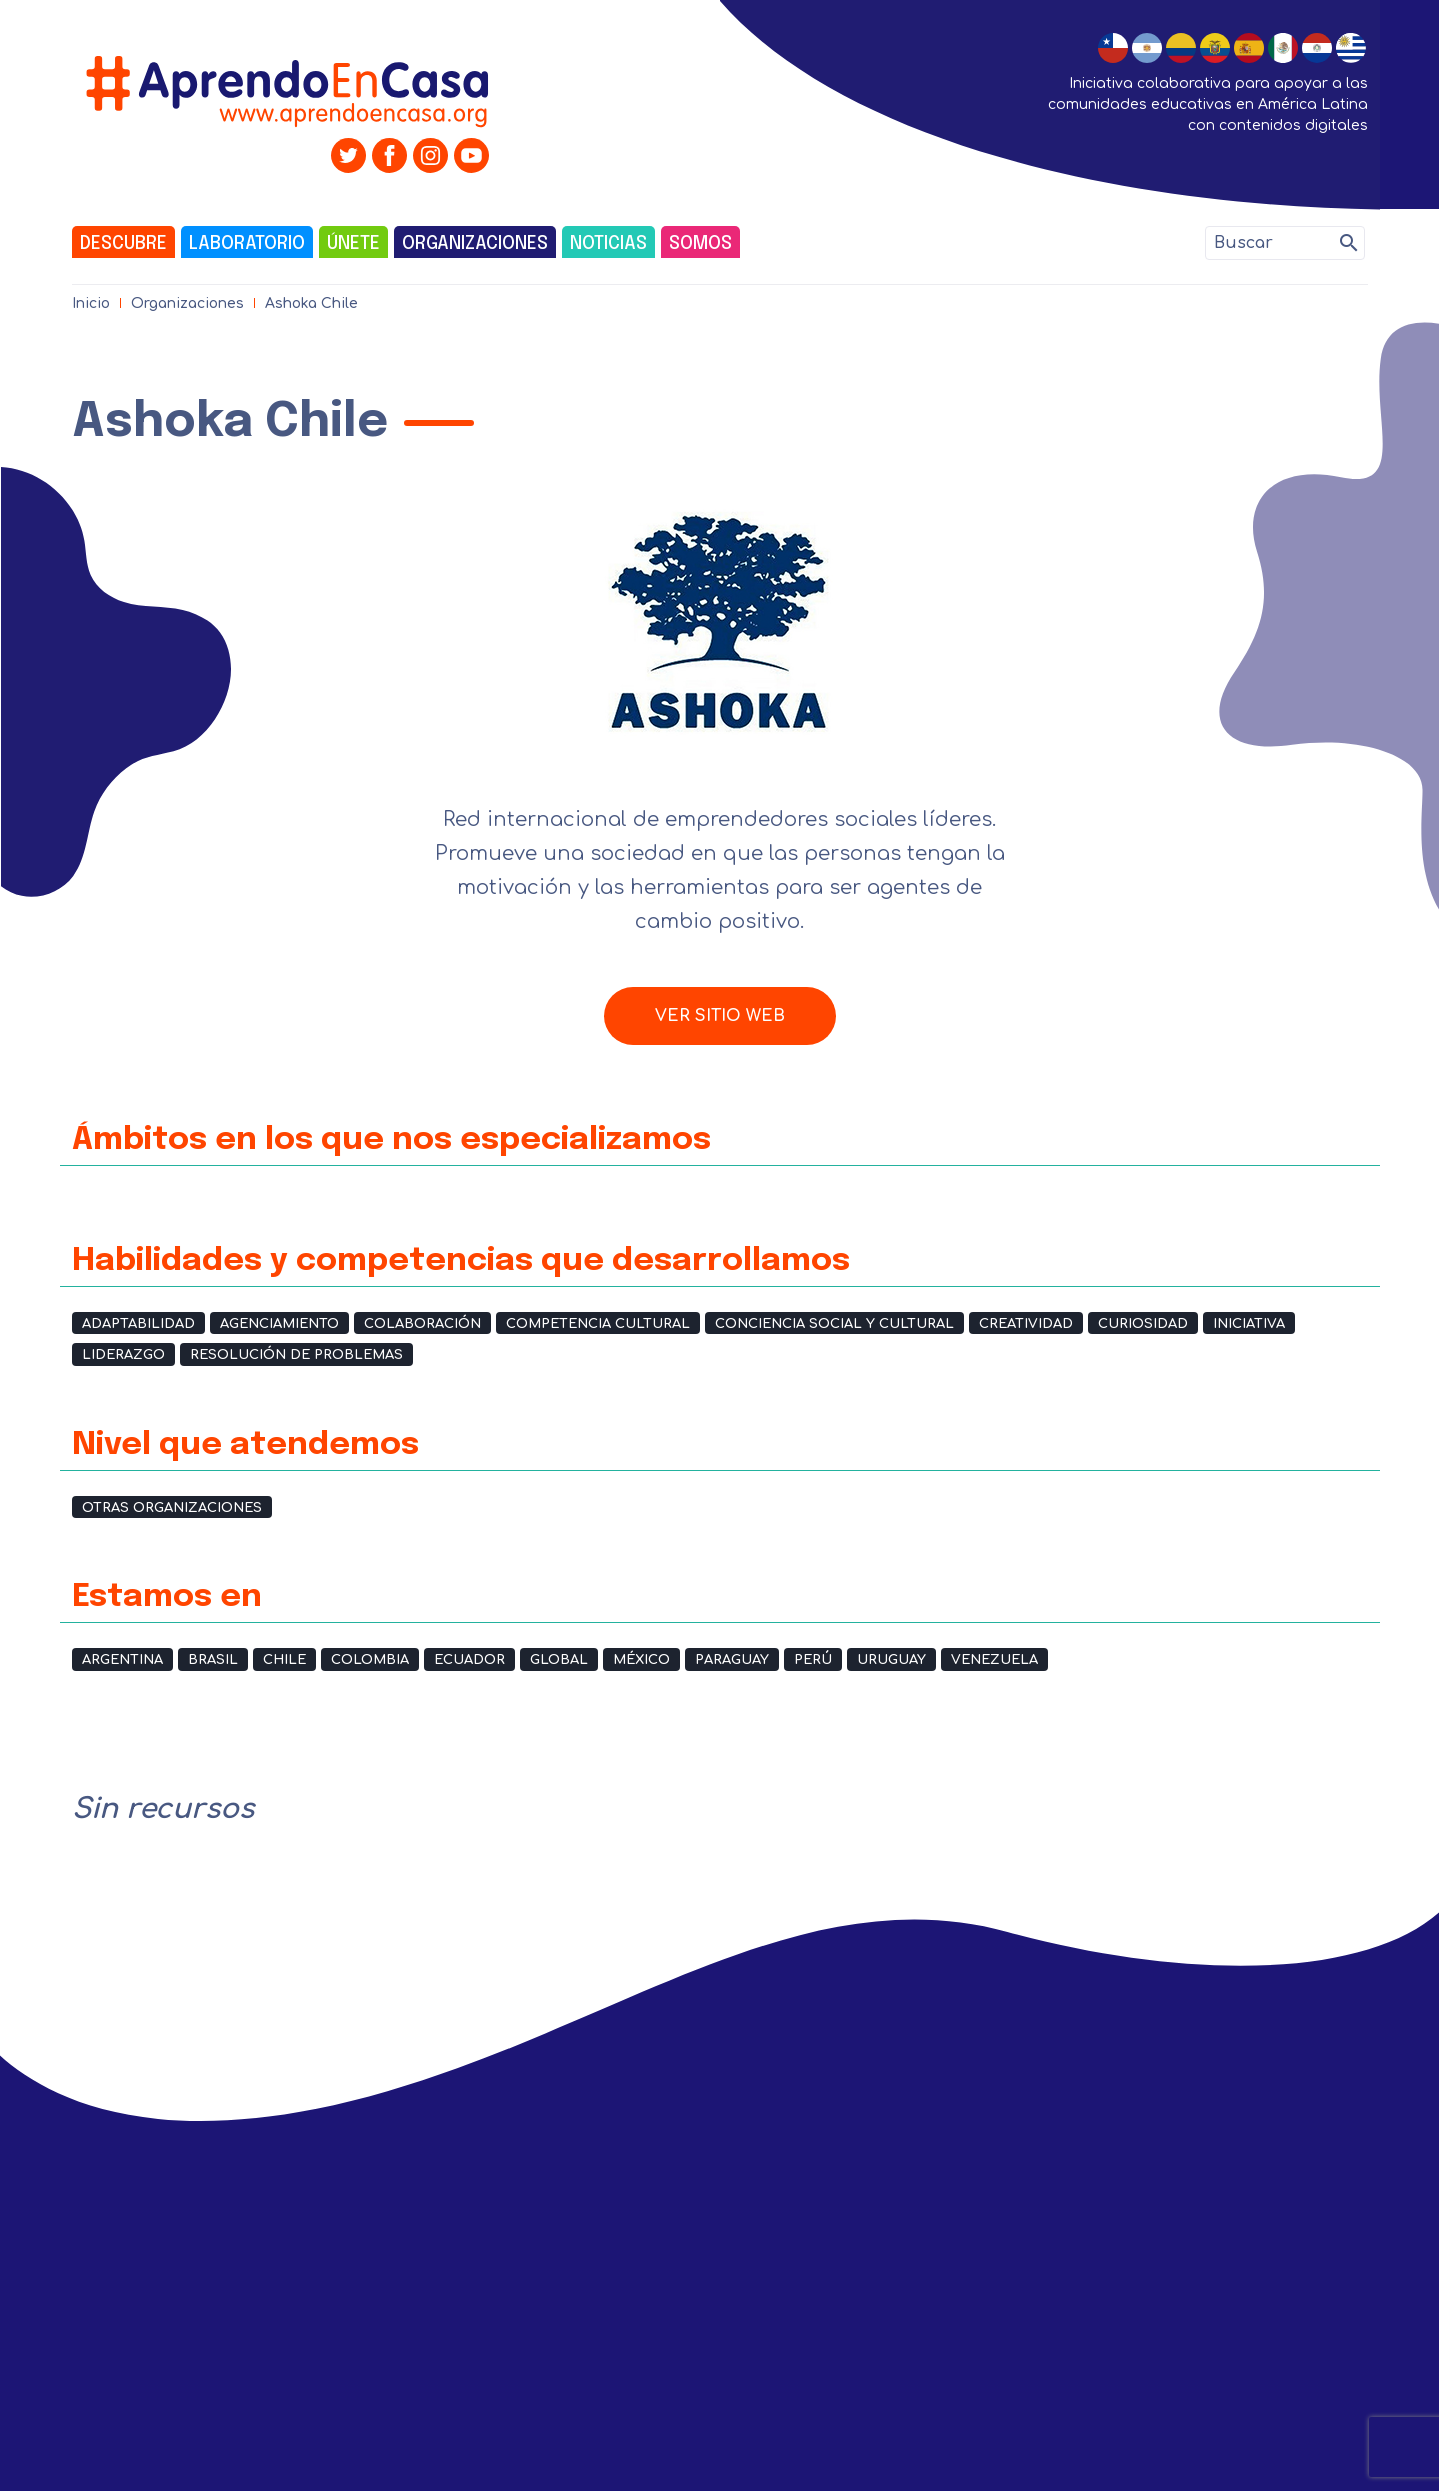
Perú (813, 1660)
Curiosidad (1143, 1324)
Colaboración (422, 1324)
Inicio (91, 303)
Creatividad (1026, 1324)
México (641, 1660)
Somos (700, 244)
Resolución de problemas (296, 1355)
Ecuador (469, 1660)
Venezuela (994, 1660)
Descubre (123, 244)
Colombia (370, 1660)
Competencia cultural (598, 1324)
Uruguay (891, 1660)
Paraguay (732, 1660)
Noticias (608, 244)
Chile (284, 1660)
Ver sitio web (720, 1016)
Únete (353, 244)
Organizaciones (475, 244)
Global (559, 1660)
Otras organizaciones (172, 1508)
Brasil (213, 1660)
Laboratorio (247, 244)
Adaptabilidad (138, 1324)
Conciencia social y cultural (834, 1324)
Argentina (122, 1660)
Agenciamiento (279, 1324)
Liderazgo (123, 1355)
